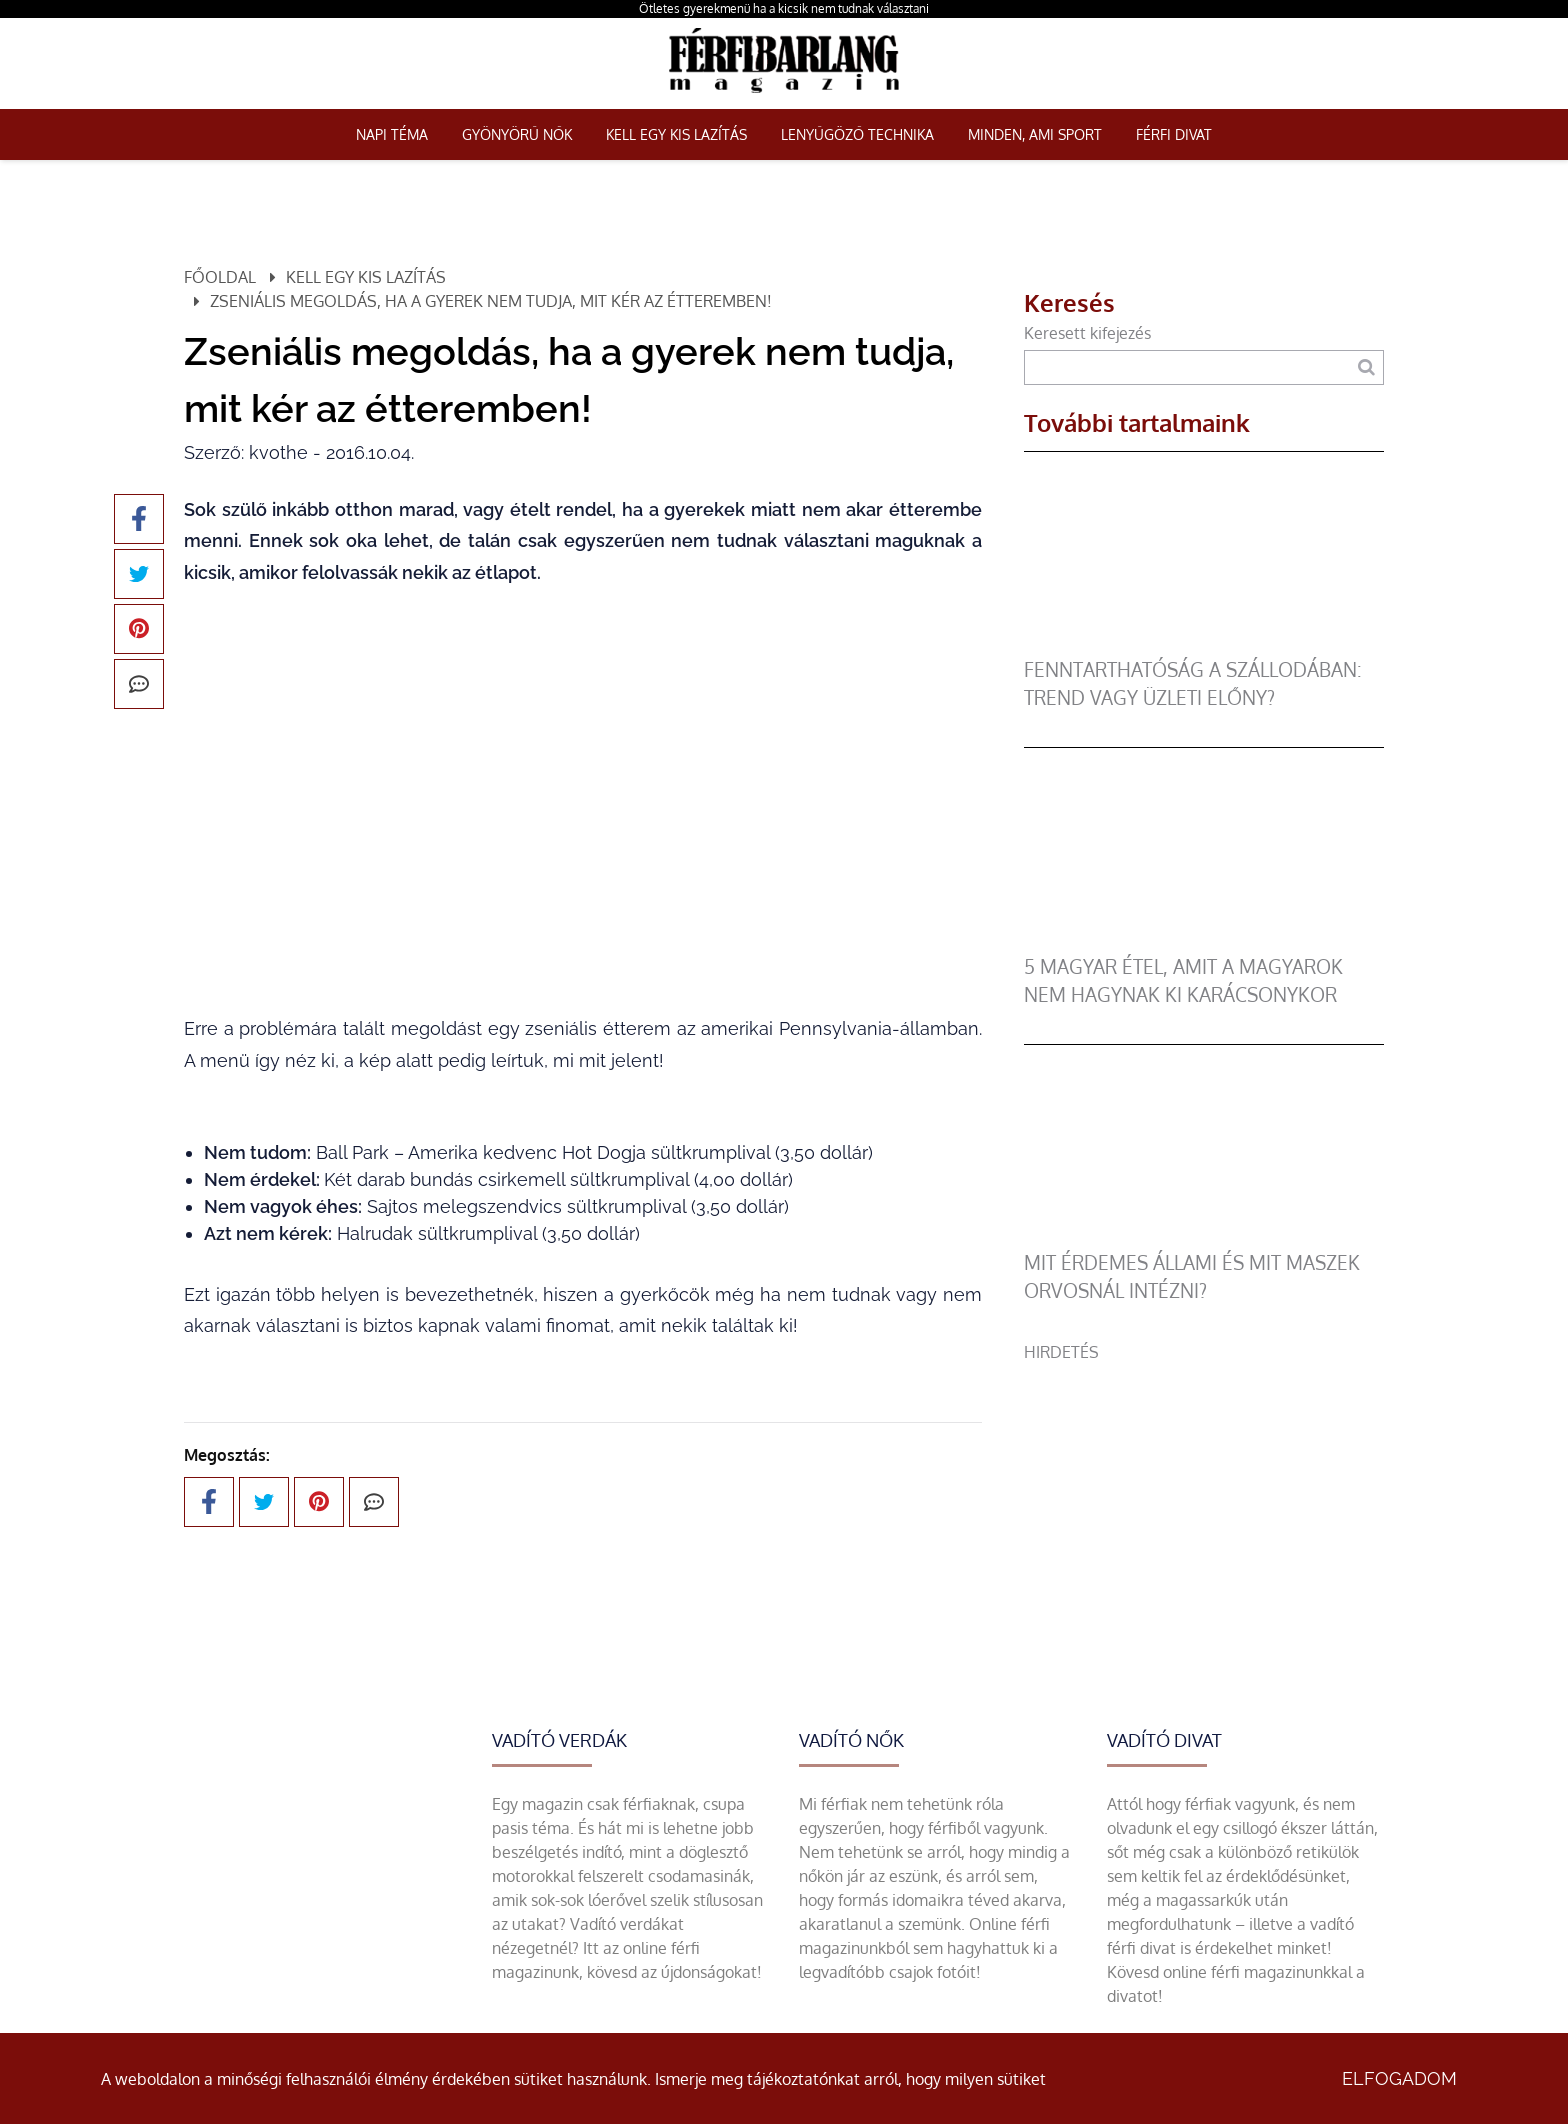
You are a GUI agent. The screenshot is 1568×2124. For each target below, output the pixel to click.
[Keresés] (1366, 367)
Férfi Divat (1174, 134)
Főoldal (220, 277)
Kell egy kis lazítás (676, 134)
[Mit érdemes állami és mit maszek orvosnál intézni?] (1204, 1237)
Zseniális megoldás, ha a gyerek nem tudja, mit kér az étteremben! (491, 301)
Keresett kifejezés (1087, 333)
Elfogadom (1399, 2078)
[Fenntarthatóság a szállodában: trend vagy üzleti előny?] (1204, 644)
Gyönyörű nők (517, 134)
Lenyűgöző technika (857, 134)
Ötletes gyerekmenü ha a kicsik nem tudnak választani (784, 8)
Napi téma (392, 134)
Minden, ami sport (1035, 134)
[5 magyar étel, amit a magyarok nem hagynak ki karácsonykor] (1204, 941)
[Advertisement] (1204, 1504)
